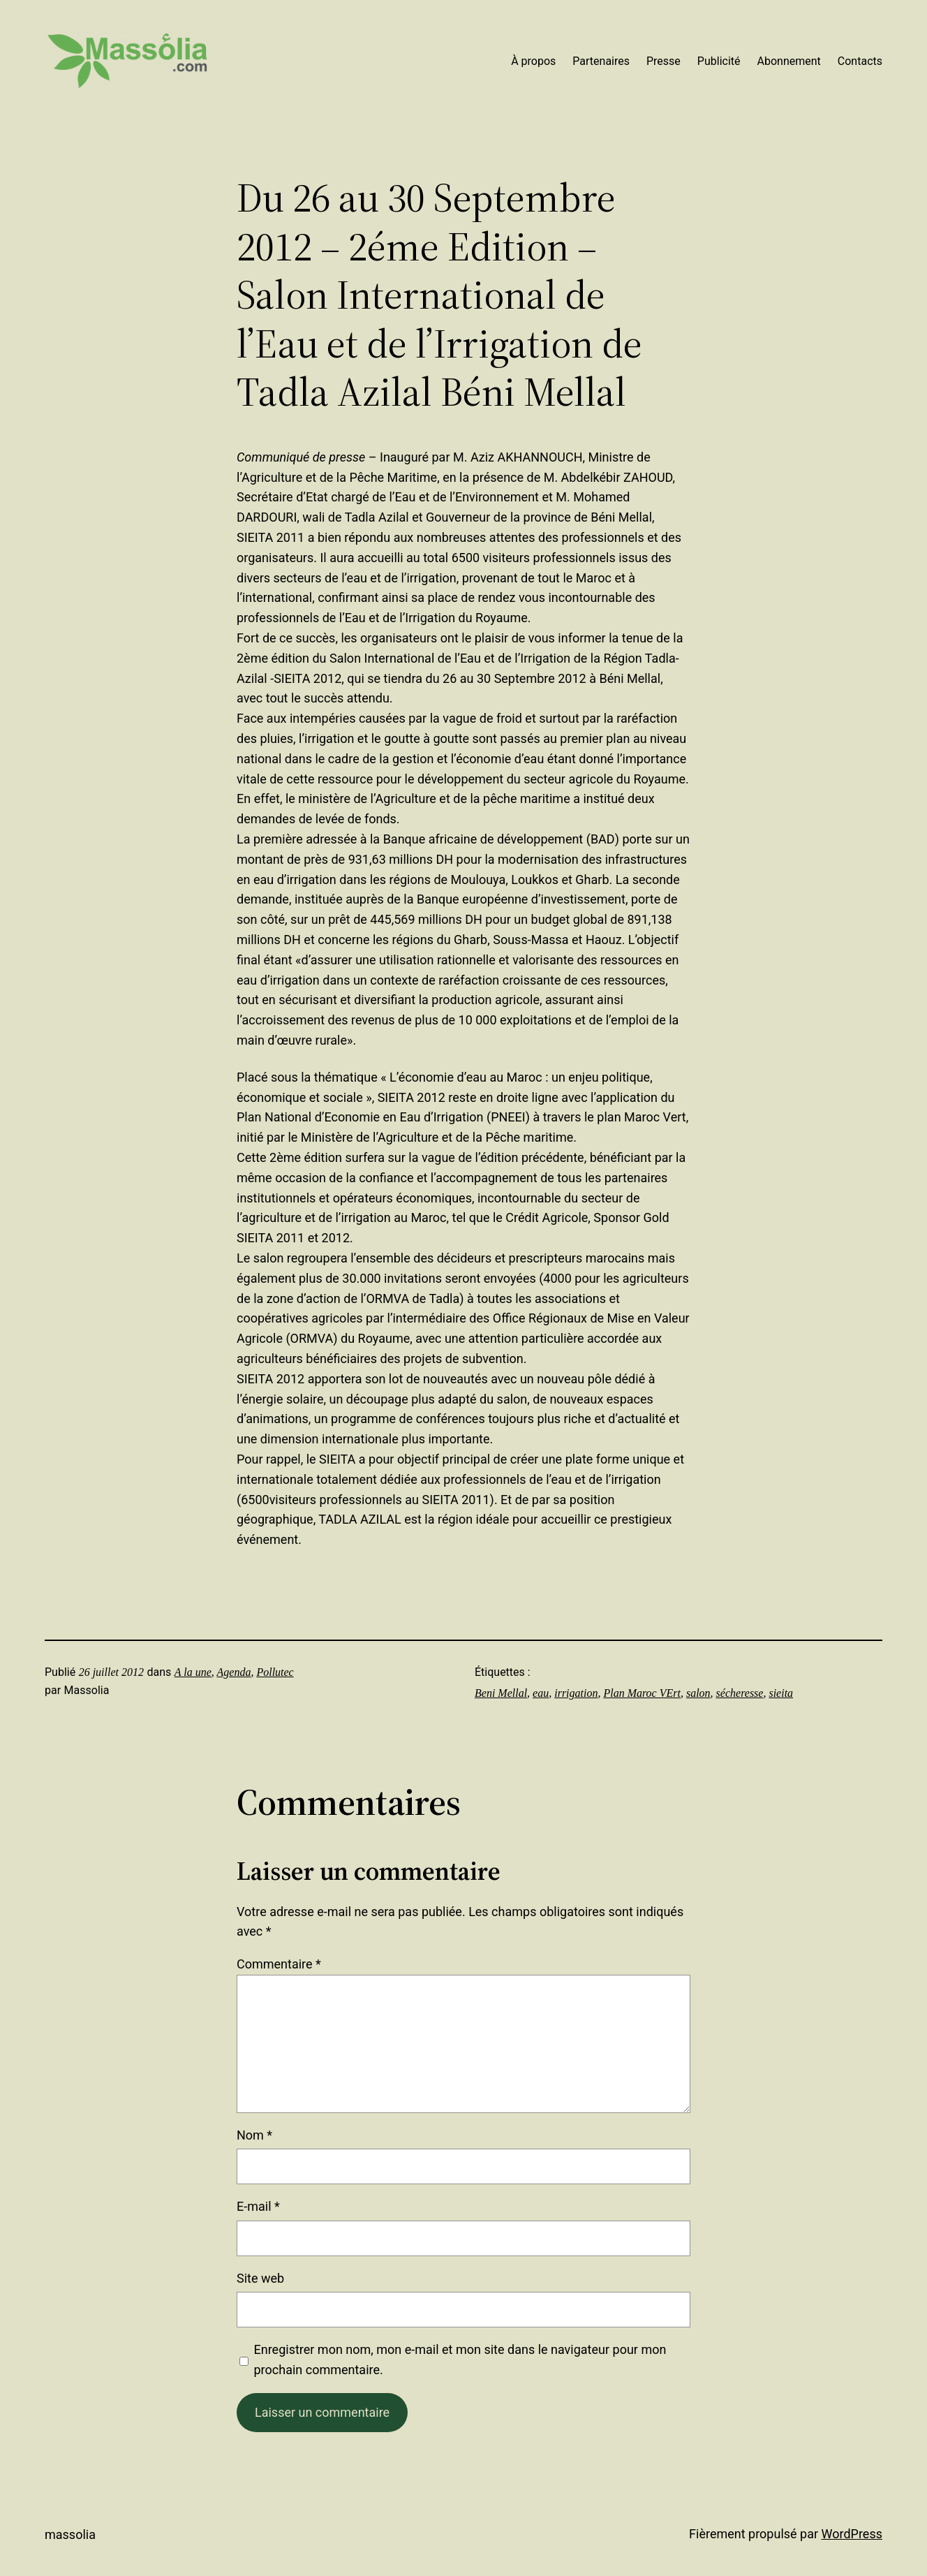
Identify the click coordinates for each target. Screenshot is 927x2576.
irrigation (576, 1693)
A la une (193, 1672)
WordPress (852, 2533)
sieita (781, 1693)
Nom (254, 2135)
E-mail (258, 2206)
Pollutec (274, 1672)
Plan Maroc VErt (642, 1693)
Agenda (234, 1672)
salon (698, 1693)
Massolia (70, 2534)
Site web (260, 2278)
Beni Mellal (501, 1693)
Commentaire (279, 1964)
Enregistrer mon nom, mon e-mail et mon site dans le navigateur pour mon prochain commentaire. (460, 2359)
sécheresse (740, 1693)
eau (541, 1693)
